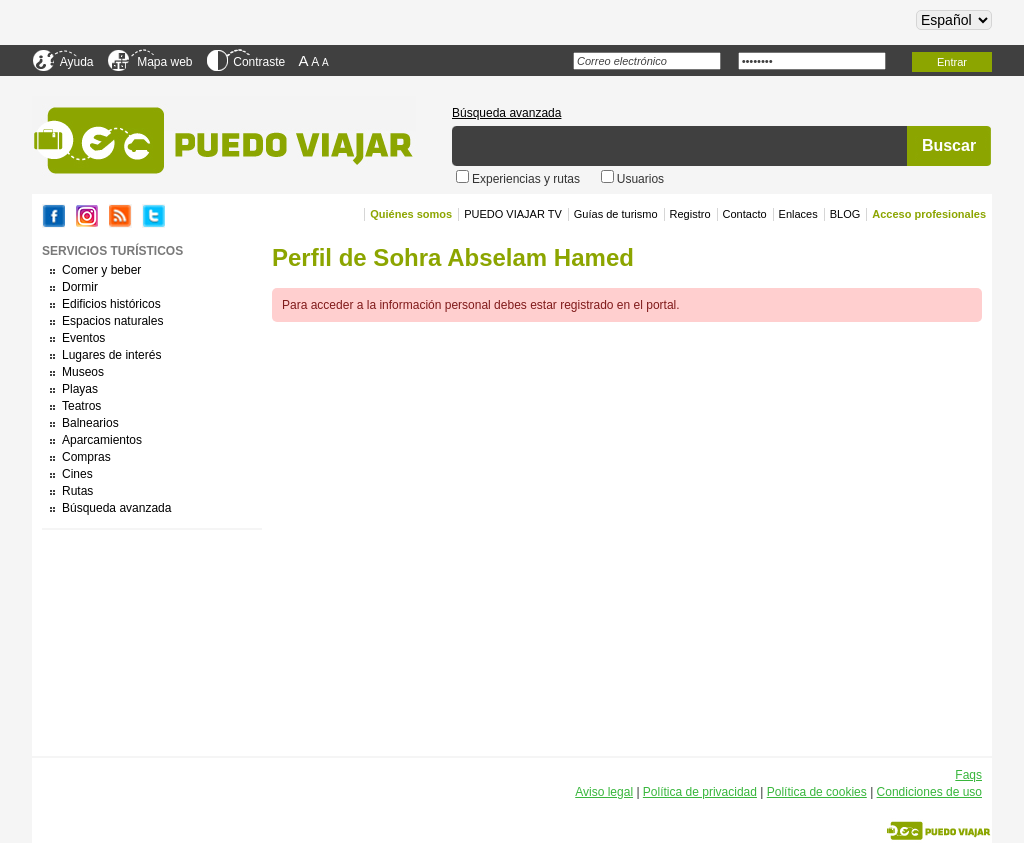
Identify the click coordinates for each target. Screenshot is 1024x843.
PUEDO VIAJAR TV (513, 214)
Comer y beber (101, 270)
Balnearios (90, 423)
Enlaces (798, 214)
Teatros (81, 406)
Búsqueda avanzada (506, 113)
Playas (80, 389)
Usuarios (640, 179)
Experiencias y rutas (527, 179)
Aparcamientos (102, 440)
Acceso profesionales (929, 214)
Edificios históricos (111, 304)
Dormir (80, 287)
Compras (86, 457)
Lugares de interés (111, 355)
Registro (690, 214)
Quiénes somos (411, 214)
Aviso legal (604, 792)
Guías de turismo (616, 214)
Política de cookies (817, 792)
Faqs (968, 775)
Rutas (77, 491)
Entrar (952, 62)
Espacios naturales (112, 321)
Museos (83, 372)
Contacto (745, 214)
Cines (77, 474)
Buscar (949, 145)
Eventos (83, 338)
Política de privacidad (700, 792)
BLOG (845, 214)
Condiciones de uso (929, 792)
